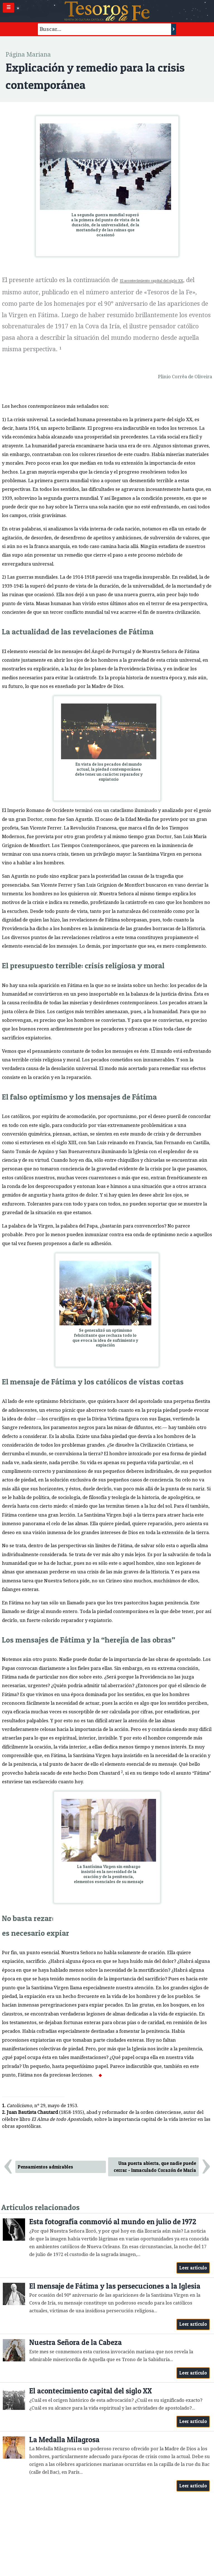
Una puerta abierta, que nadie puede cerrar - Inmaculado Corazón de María (155, 2166)
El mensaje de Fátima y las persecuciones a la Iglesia (114, 2286)
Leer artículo (193, 2268)
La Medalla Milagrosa (64, 2439)
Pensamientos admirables (45, 2167)
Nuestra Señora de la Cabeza (75, 2342)
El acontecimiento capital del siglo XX (90, 2390)
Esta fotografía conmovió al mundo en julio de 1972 (112, 2221)
